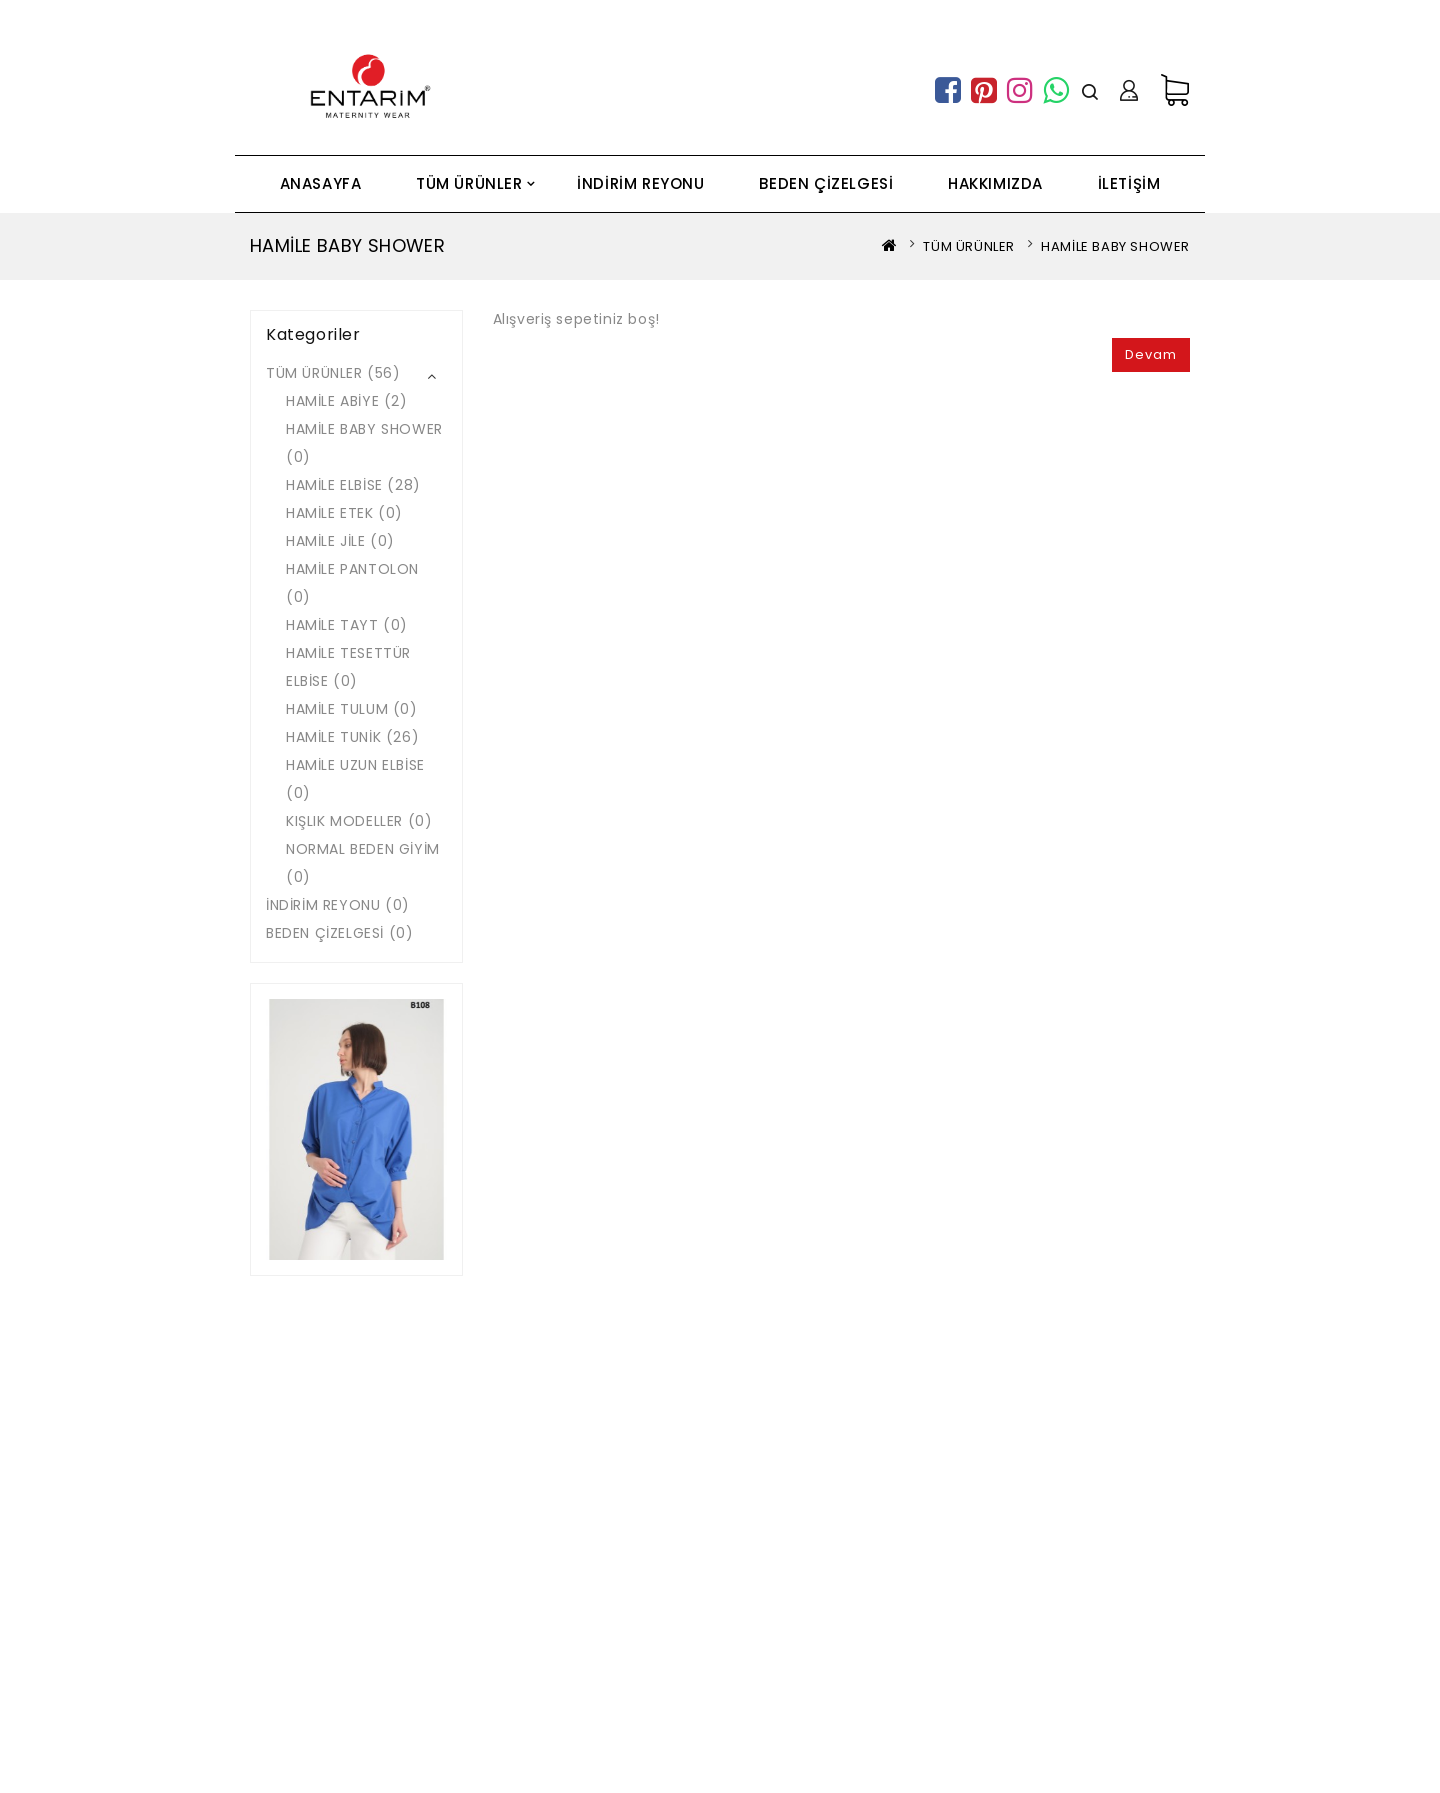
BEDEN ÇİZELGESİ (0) (339, 933)
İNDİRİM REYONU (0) (338, 905)
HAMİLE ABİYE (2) (347, 401)
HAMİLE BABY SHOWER (1115, 246)
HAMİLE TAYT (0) (347, 625)
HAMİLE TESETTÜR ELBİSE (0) (348, 667)
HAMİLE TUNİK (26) (352, 737)
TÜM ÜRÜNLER (469, 183)
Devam (1151, 354)
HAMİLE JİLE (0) (340, 541)
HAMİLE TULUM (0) (352, 709)
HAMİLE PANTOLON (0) (352, 583)
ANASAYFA (321, 183)
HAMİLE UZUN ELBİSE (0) (355, 779)
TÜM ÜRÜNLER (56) (333, 373)
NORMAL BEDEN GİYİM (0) (363, 863)
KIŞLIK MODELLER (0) (359, 821)
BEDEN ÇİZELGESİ (826, 183)
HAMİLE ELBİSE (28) (353, 485)
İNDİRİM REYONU (640, 183)
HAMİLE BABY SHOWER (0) (364, 443)
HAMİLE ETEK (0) (344, 513)
